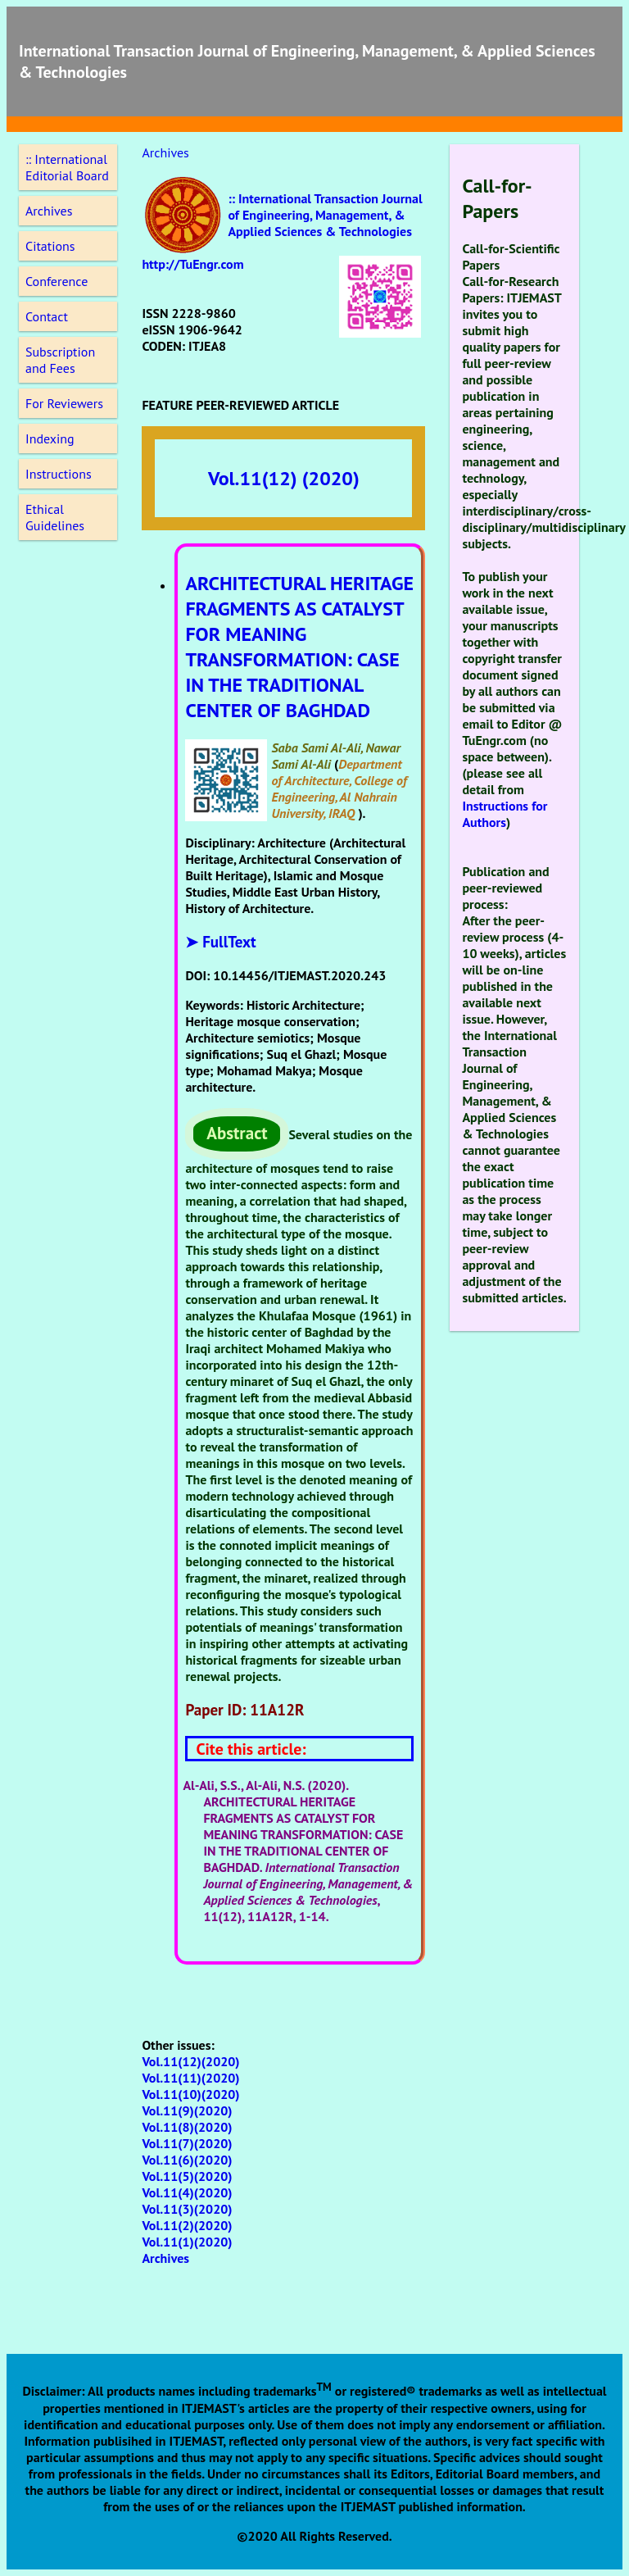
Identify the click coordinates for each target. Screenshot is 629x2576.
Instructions (58, 474)
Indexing (50, 438)
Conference (56, 281)
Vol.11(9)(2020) (187, 2110)
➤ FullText (220, 942)
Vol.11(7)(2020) (187, 2143)
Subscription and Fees (60, 359)
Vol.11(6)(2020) (187, 2159)
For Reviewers (64, 403)
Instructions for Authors (504, 813)
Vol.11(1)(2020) (187, 2241)
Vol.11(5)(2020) (187, 2176)
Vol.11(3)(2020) (187, 2209)
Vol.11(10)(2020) (190, 2094)
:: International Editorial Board (67, 167)
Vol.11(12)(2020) (190, 2061)
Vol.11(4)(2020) (187, 2192)
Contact (46, 316)
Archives (48, 210)
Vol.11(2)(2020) (187, 2225)
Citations (50, 246)
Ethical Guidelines (54, 517)
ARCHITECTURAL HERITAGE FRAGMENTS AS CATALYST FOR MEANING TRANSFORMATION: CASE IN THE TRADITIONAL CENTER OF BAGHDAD (299, 646)
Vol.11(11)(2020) (190, 2077)
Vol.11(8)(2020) (187, 2127)
